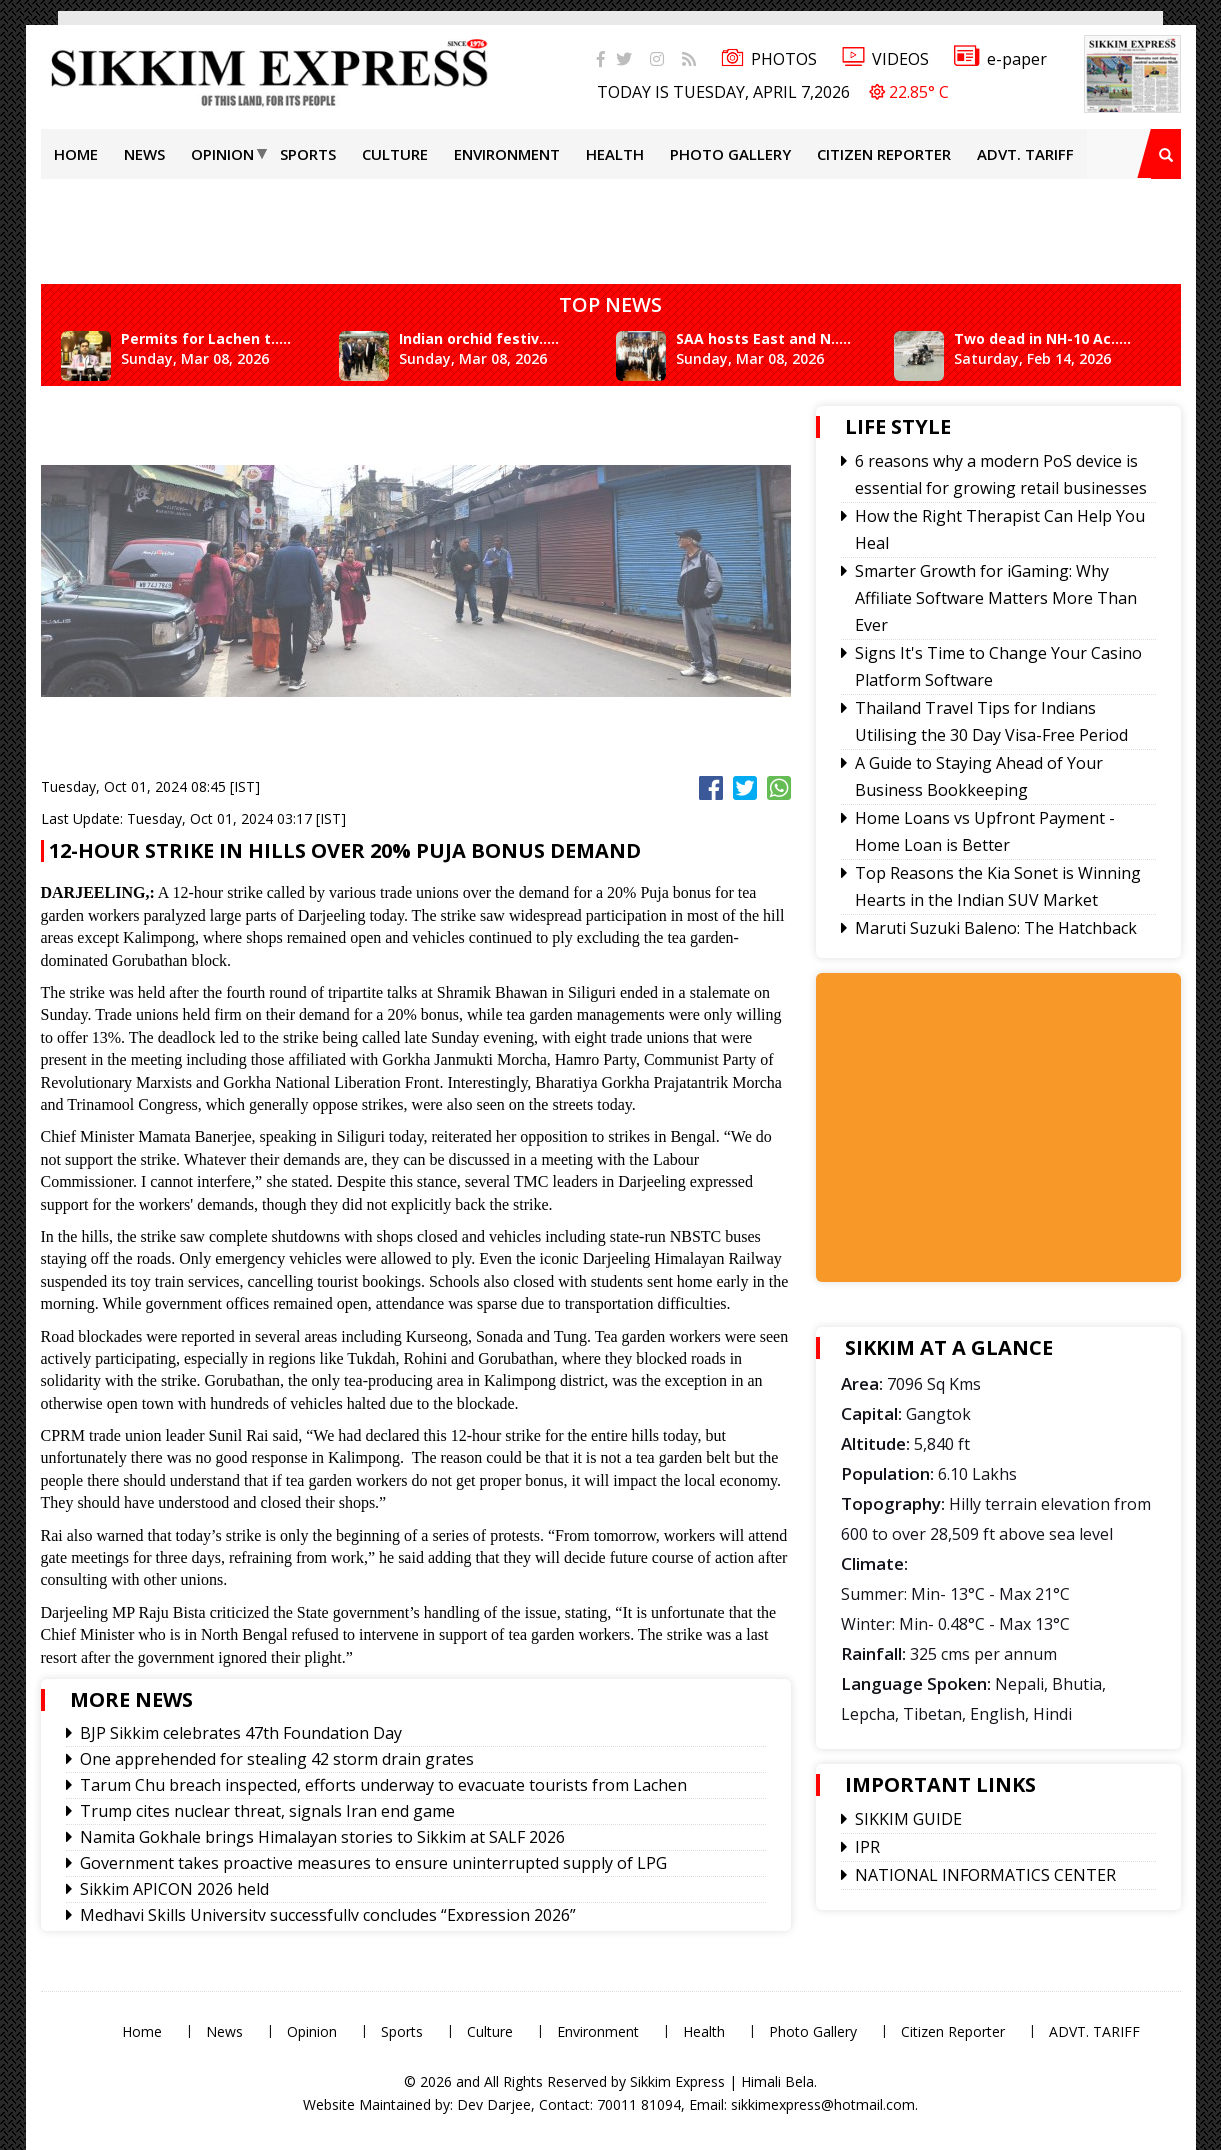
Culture (395, 154)
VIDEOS (885, 59)
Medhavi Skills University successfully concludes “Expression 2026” (328, 1915)
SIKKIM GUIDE (908, 1819)
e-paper (1000, 59)
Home (76, 154)
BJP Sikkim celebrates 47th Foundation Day (241, 1733)
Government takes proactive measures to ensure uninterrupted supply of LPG (373, 1863)
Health (615, 154)
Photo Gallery (730, 154)
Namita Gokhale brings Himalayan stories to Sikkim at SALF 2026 (322, 1837)
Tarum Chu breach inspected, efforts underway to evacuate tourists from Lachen (383, 1785)
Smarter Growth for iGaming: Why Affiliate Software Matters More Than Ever (996, 598)
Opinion (222, 154)
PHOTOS (769, 59)
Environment (507, 154)
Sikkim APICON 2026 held (174, 1889)
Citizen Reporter (884, 154)
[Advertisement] (611, 224)
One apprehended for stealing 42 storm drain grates (277, 1759)
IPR (867, 1847)
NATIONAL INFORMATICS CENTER (985, 1875)
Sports (308, 154)
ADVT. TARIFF (1025, 154)
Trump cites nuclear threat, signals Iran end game (267, 1811)
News (144, 154)
